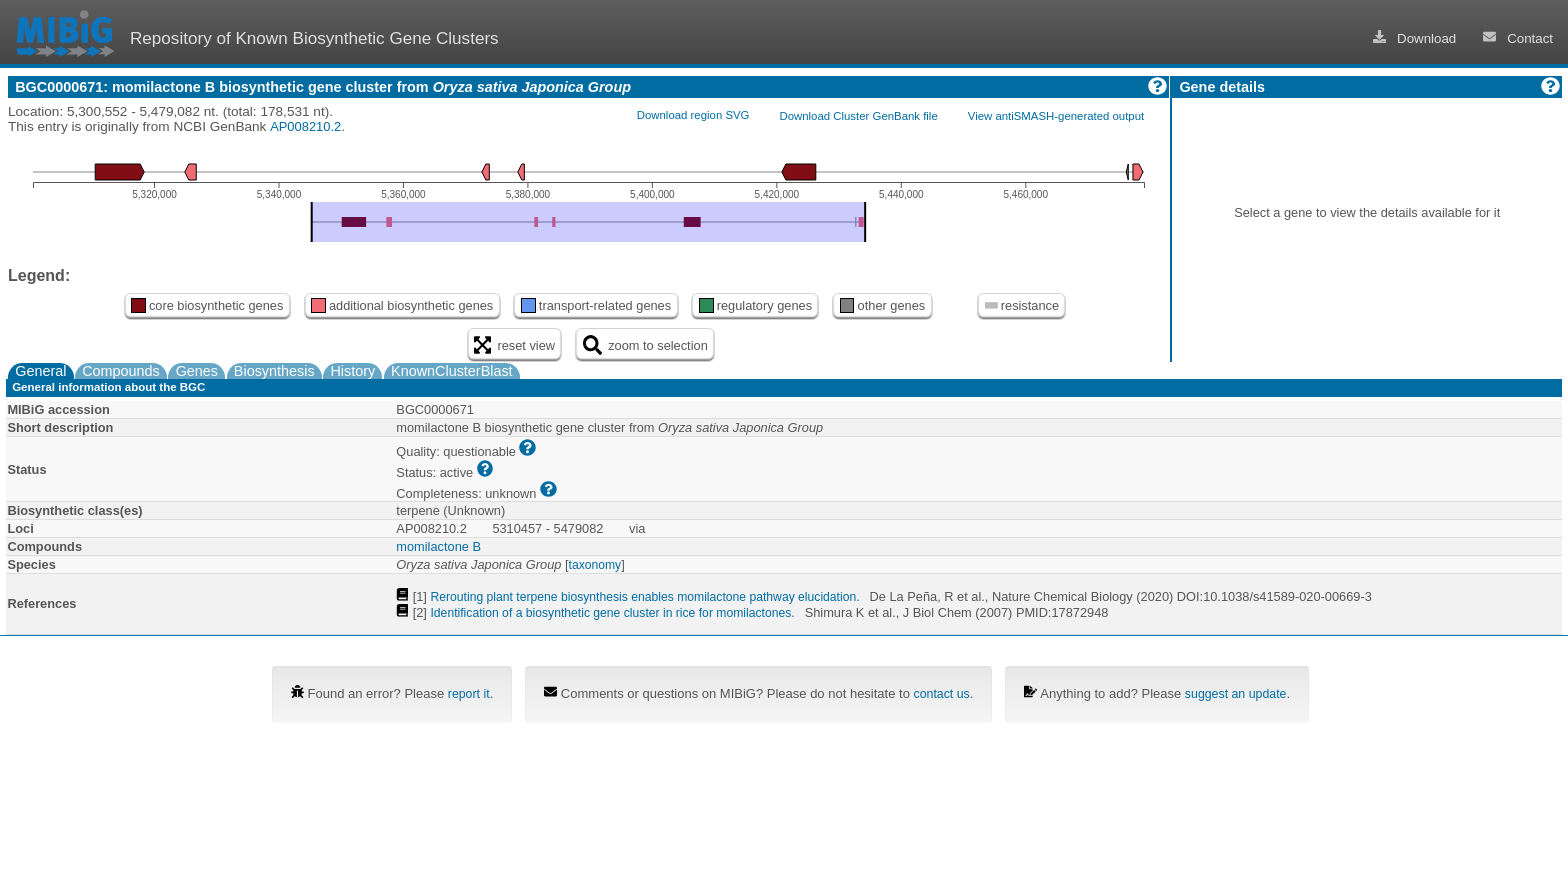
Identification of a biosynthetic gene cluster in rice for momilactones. (612, 613)
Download (1415, 38)
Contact (1518, 38)
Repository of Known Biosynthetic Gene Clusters (314, 38)
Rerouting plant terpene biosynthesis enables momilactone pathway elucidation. (644, 597)
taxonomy (595, 565)
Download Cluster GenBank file (858, 116)
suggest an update (1236, 694)
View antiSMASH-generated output (1056, 116)
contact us (942, 694)
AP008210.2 (305, 126)
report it (469, 694)
